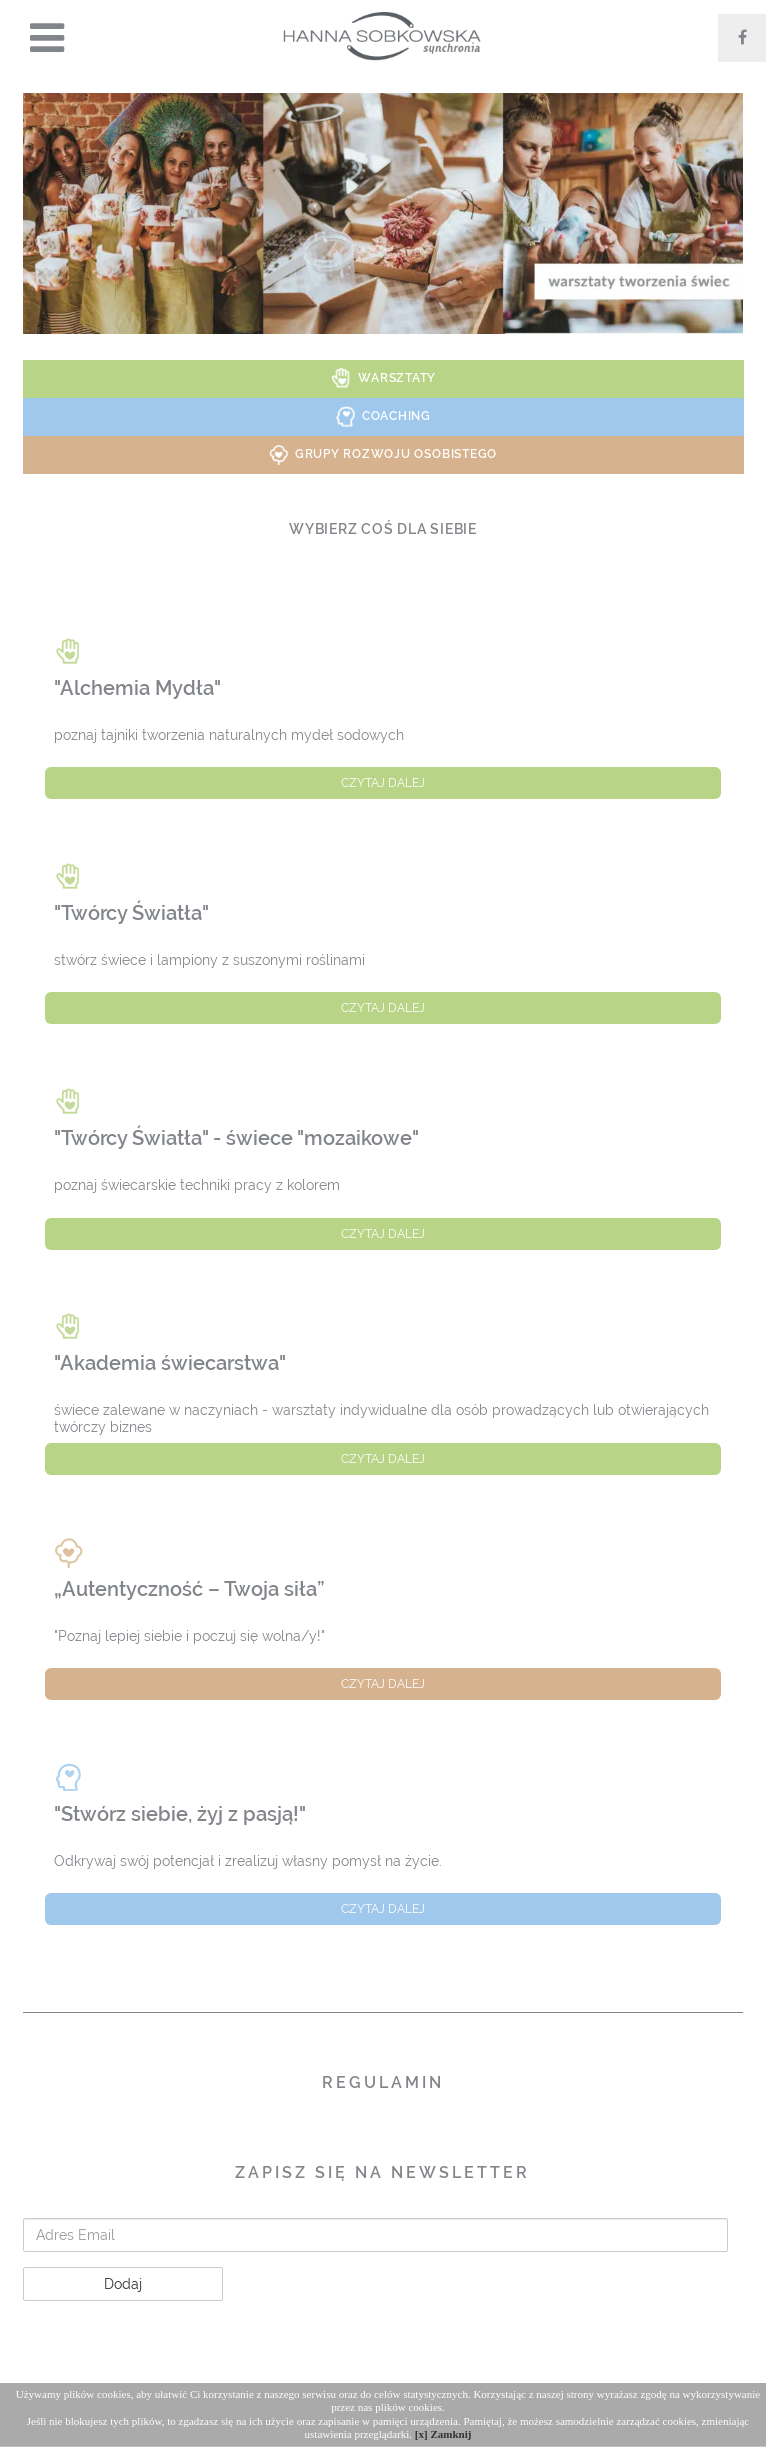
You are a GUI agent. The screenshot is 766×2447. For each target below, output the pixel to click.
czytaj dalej (383, 783)
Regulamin (383, 2082)
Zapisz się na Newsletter (382, 2172)
